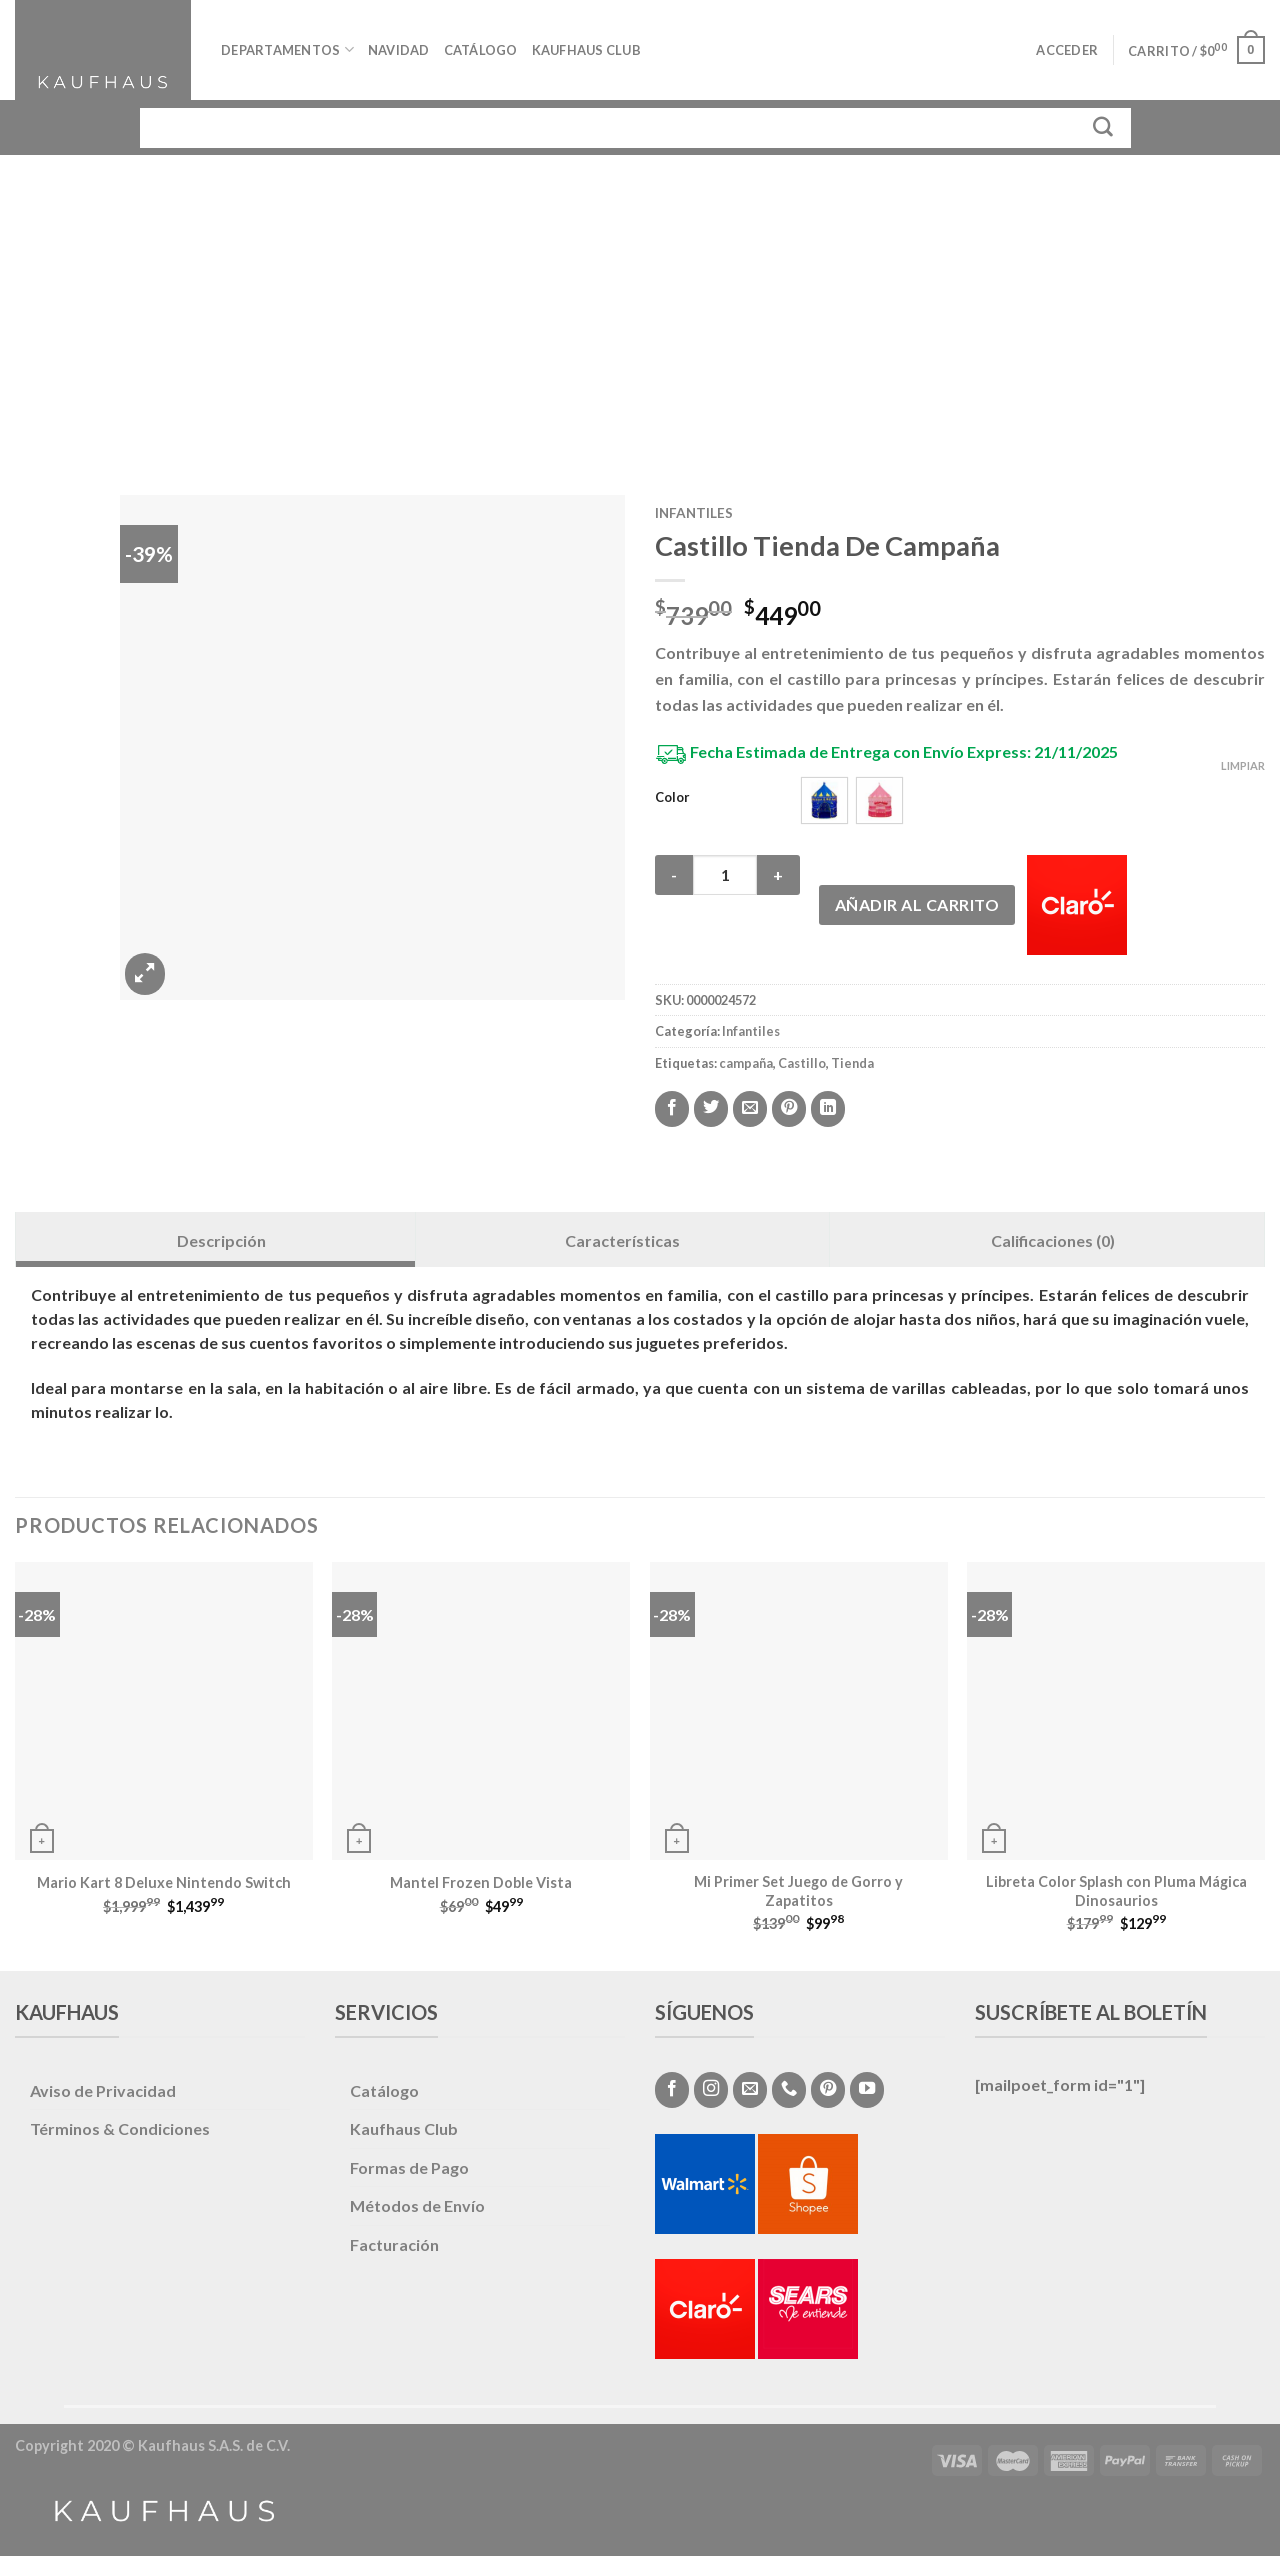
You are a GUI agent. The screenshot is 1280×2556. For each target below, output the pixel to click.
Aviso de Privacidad (103, 2090)
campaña (746, 1063)
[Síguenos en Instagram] (711, 2090)
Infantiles (694, 513)
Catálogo (481, 50)
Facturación (394, 2244)
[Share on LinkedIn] (828, 1109)
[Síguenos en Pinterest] (828, 2090)
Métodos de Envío (417, 2205)
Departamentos (287, 49)
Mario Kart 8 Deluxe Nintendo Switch (164, 1882)
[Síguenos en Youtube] (867, 2090)
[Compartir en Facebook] (672, 1109)
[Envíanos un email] (750, 2090)
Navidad (399, 50)
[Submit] (1103, 127)
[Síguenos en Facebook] (672, 2090)
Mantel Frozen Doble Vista (481, 1882)
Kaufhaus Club (586, 50)
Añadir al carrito (917, 904)
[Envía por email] (750, 1109)
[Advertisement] (640, 305)
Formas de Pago (409, 2167)
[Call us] (789, 2090)
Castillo (802, 1063)
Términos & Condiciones (120, 2128)
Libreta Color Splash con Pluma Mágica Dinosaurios (1116, 1891)
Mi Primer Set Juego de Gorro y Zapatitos (798, 1891)
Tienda (852, 1063)
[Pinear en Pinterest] (789, 1109)
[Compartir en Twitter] (711, 1109)
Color (672, 798)
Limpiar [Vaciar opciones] (1243, 765)
